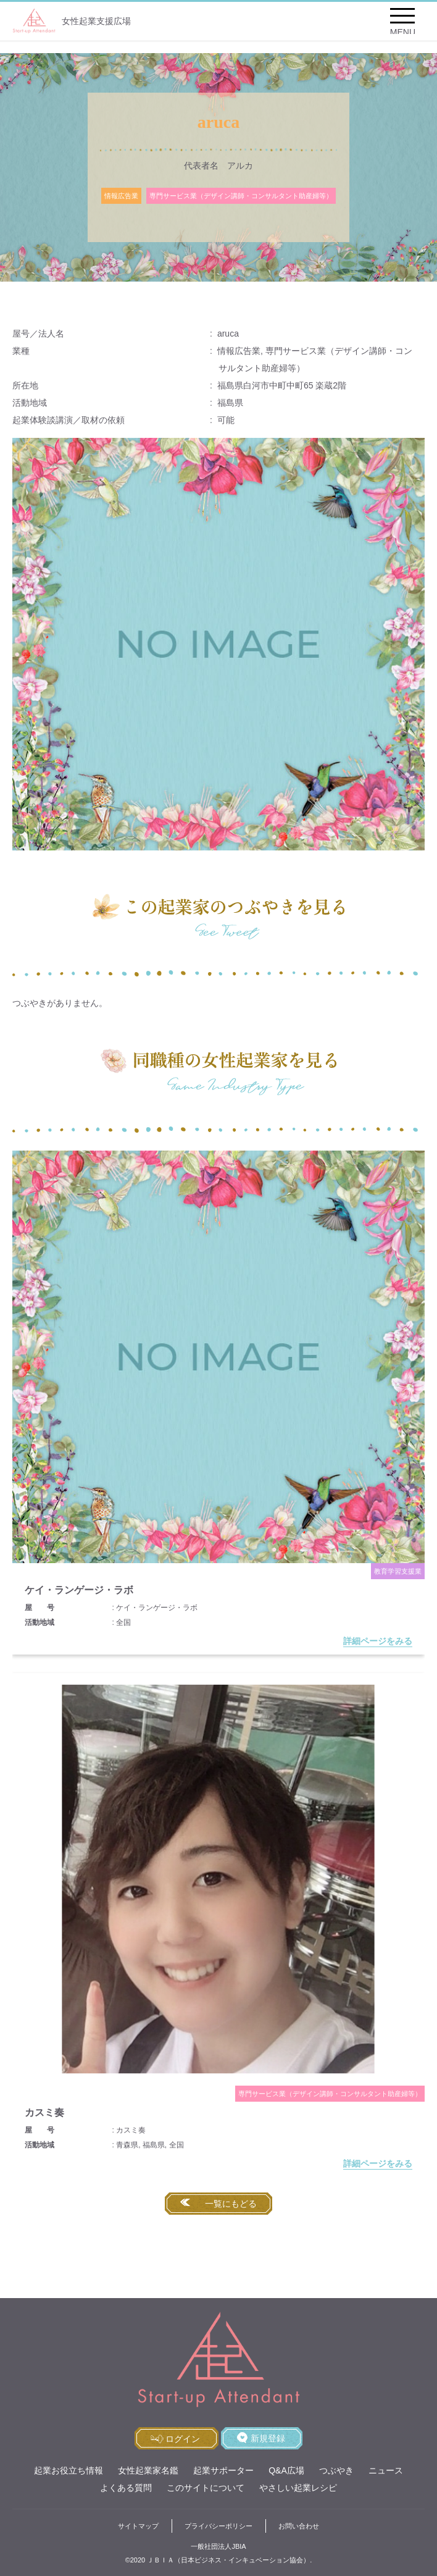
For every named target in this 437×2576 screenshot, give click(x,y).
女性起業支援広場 (71, 21)
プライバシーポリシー (218, 2526)
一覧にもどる (231, 2204)
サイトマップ (138, 2526)
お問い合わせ (298, 2526)
